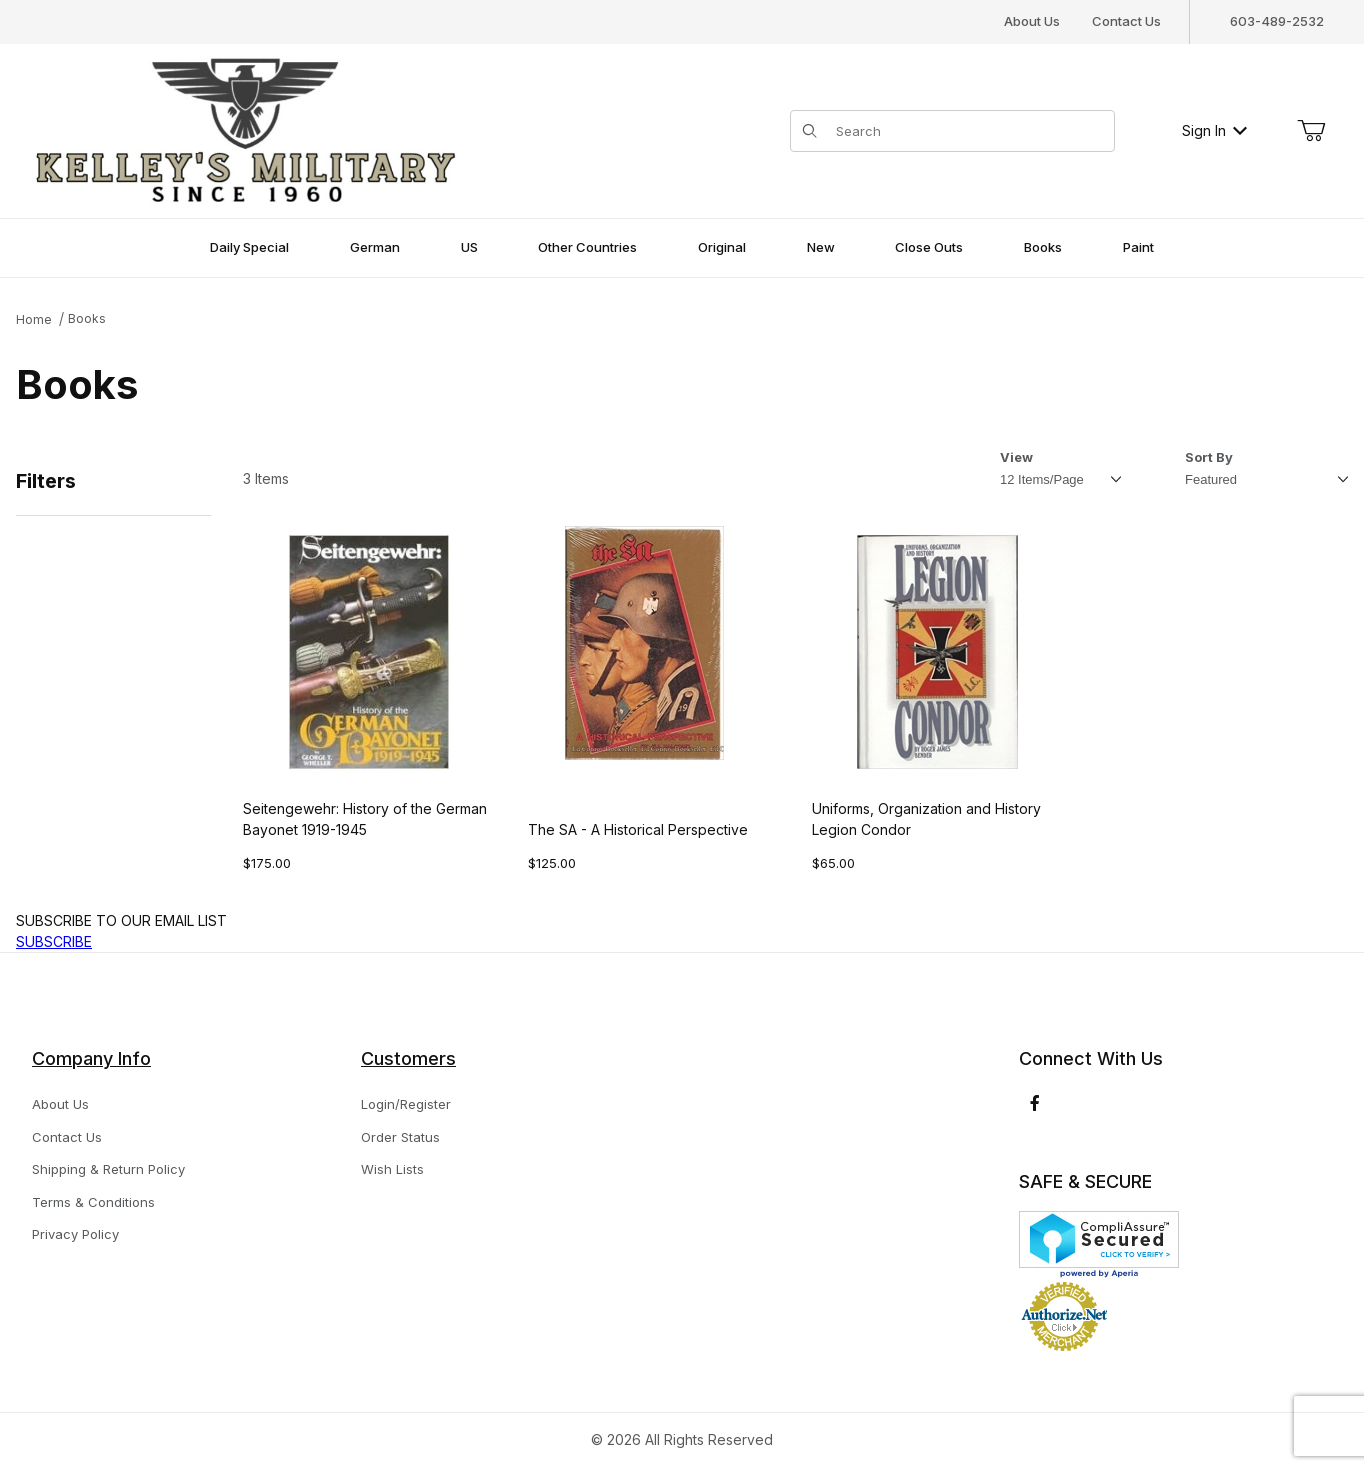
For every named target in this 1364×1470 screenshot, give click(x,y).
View (1016, 457)
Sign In (1214, 130)
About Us (1032, 21)
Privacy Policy (75, 1234)
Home (34, 319)
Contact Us (1126, 21)
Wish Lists (392, 1169)
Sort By (1209, 457)
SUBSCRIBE (54, 941)
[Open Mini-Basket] (1311, 131)
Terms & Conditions (93, 1202)
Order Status (400, 1137)
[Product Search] (969, 131)
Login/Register (406, 1104)
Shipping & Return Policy (108, 1169)
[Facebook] (1035, 1103)
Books (87, 318)
